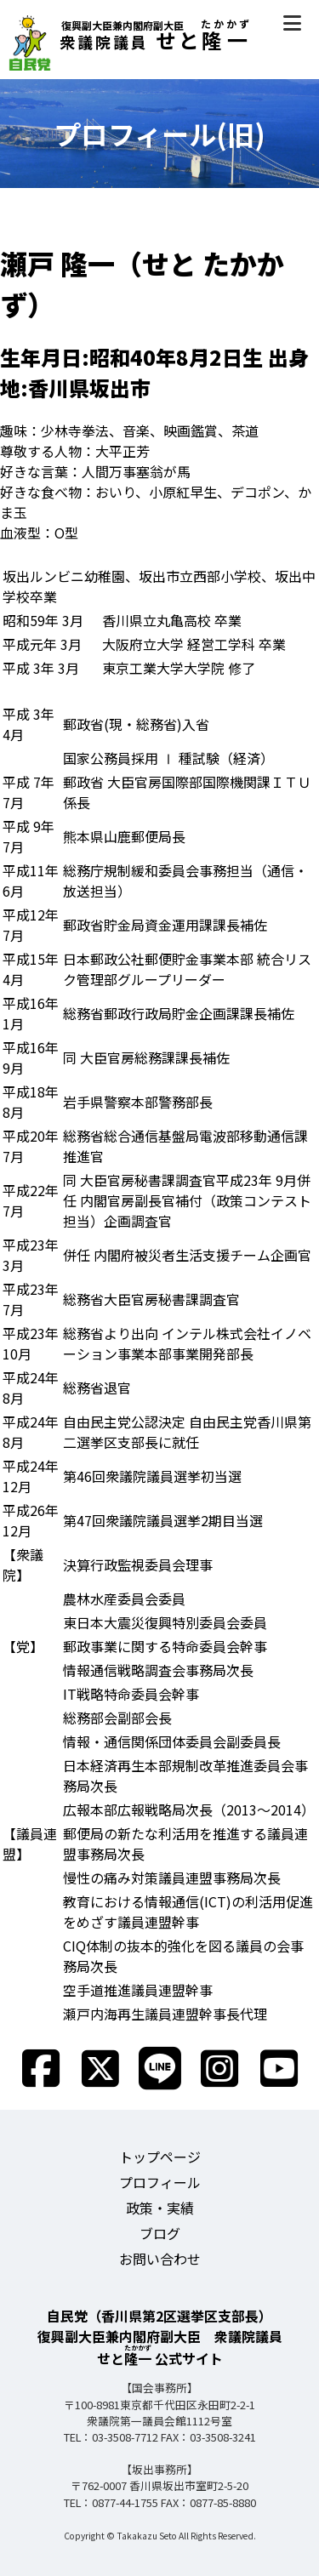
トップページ (160, 2156)
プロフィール (160, 2182)
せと (130, 39)
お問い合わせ (160, 2258)
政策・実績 (160, 2207)
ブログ (160, 2233)
